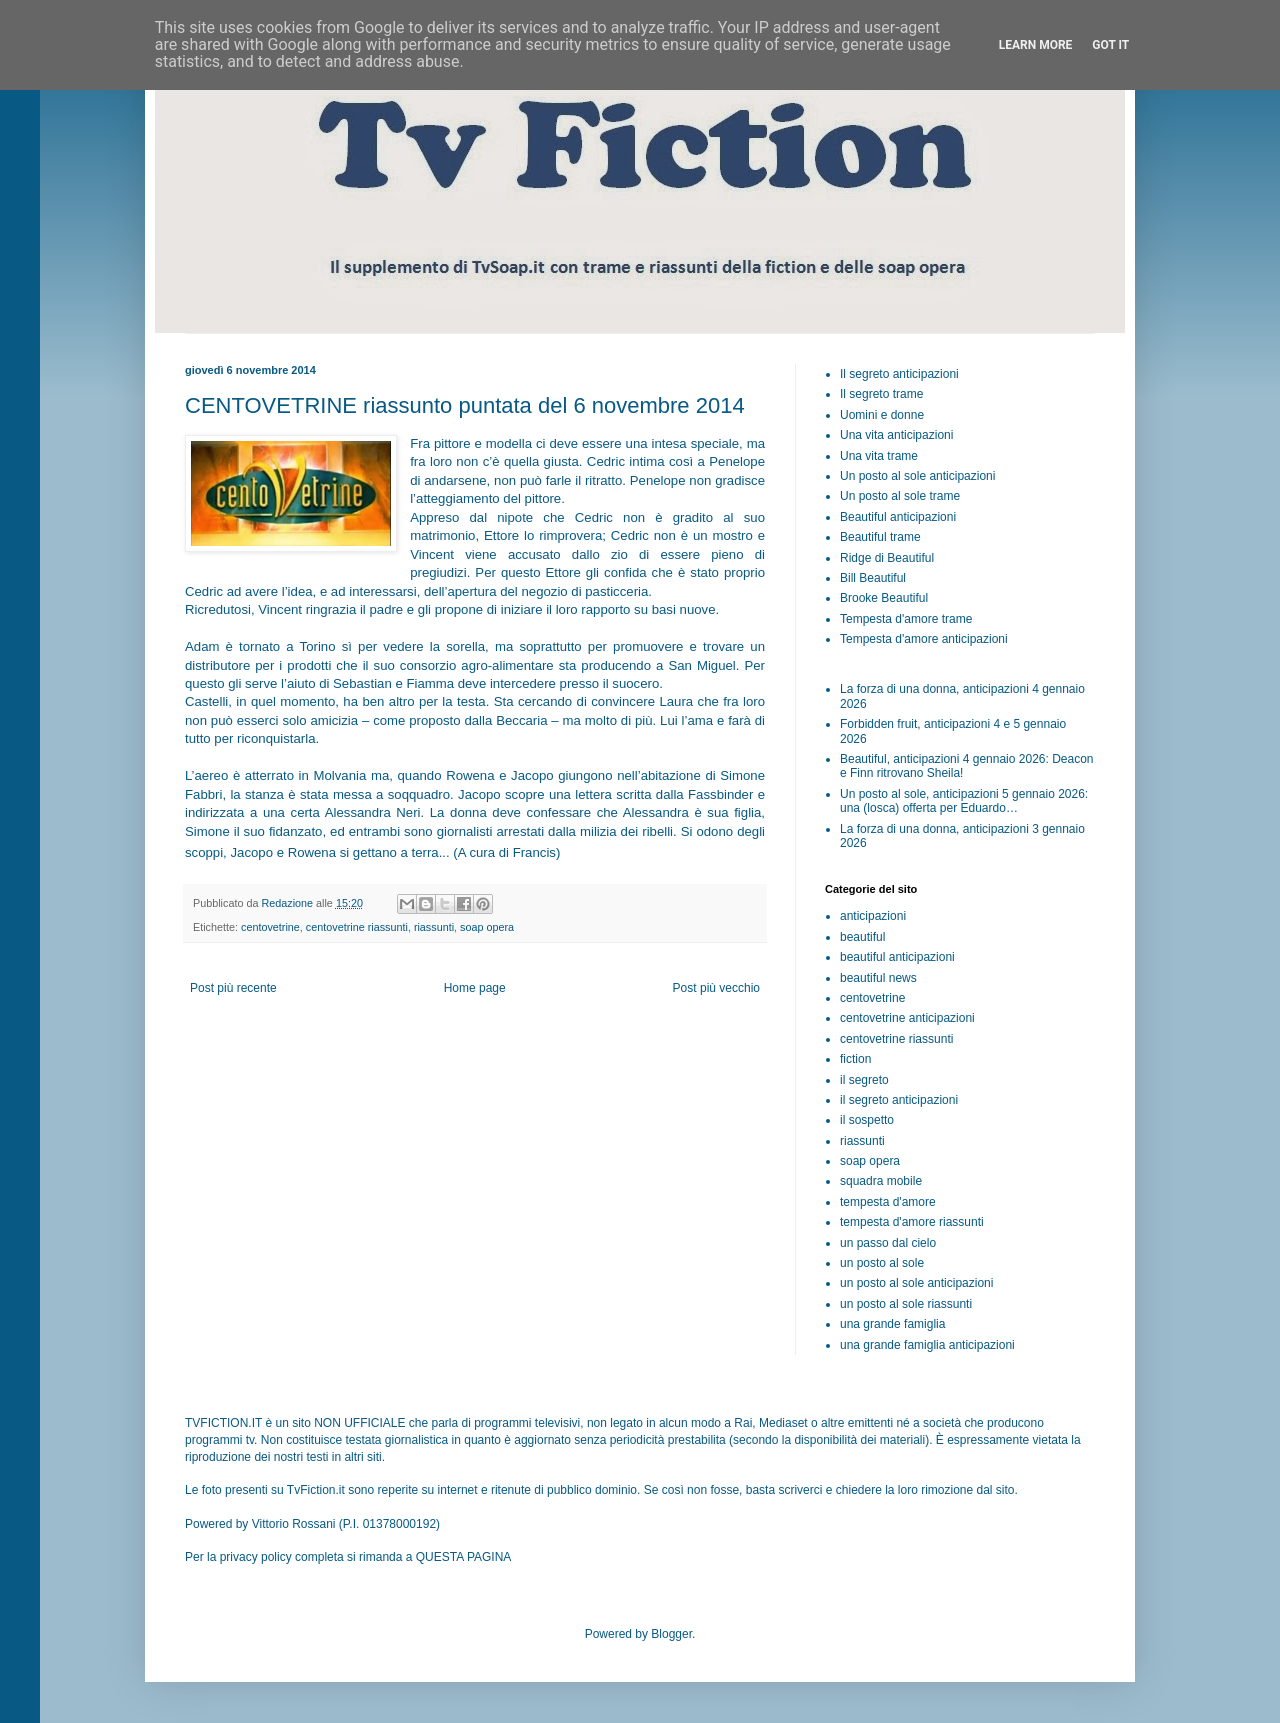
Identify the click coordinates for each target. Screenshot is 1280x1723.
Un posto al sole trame (900, 496)
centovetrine (270, 927)
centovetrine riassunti (357, 927)
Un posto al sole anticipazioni (917, 476)
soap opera (487, 927)
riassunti (434, 927)
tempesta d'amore (888, 1202)
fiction (855, 1059)
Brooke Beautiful (884, 598)
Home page (475, 988)
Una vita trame (879, 456)
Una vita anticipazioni (896, 435)
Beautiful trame (880, 537)
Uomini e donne (882, 415)
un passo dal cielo (888, 1243)
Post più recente (233, 988)
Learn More (1036, 45)
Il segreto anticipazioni (899, 374)
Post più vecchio (716, 988)
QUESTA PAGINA (464, 1557)
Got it (1110, 45)
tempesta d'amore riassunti (912, 1222)
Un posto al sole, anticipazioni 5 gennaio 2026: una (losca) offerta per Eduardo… (964, 801)
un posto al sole (882, 1263)
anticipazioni (873, 916)
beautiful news (878, 978)
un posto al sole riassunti (906, 1304)
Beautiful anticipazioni (898, 517)
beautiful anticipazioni (897, 957)
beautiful (862, 937)
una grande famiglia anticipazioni (927, 1345)
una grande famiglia (892, 1324)
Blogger (671, 1634)
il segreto (864, 1080)
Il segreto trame (881, 394)
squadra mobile (881, 1181)
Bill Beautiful (873, 578)
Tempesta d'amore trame (906, 619)
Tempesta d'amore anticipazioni (924, 639)
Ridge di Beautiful (887, 558)
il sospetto (867, 1120)
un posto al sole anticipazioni (916, 1283)
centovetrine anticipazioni (907, 1018)
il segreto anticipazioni (899, 1100)
